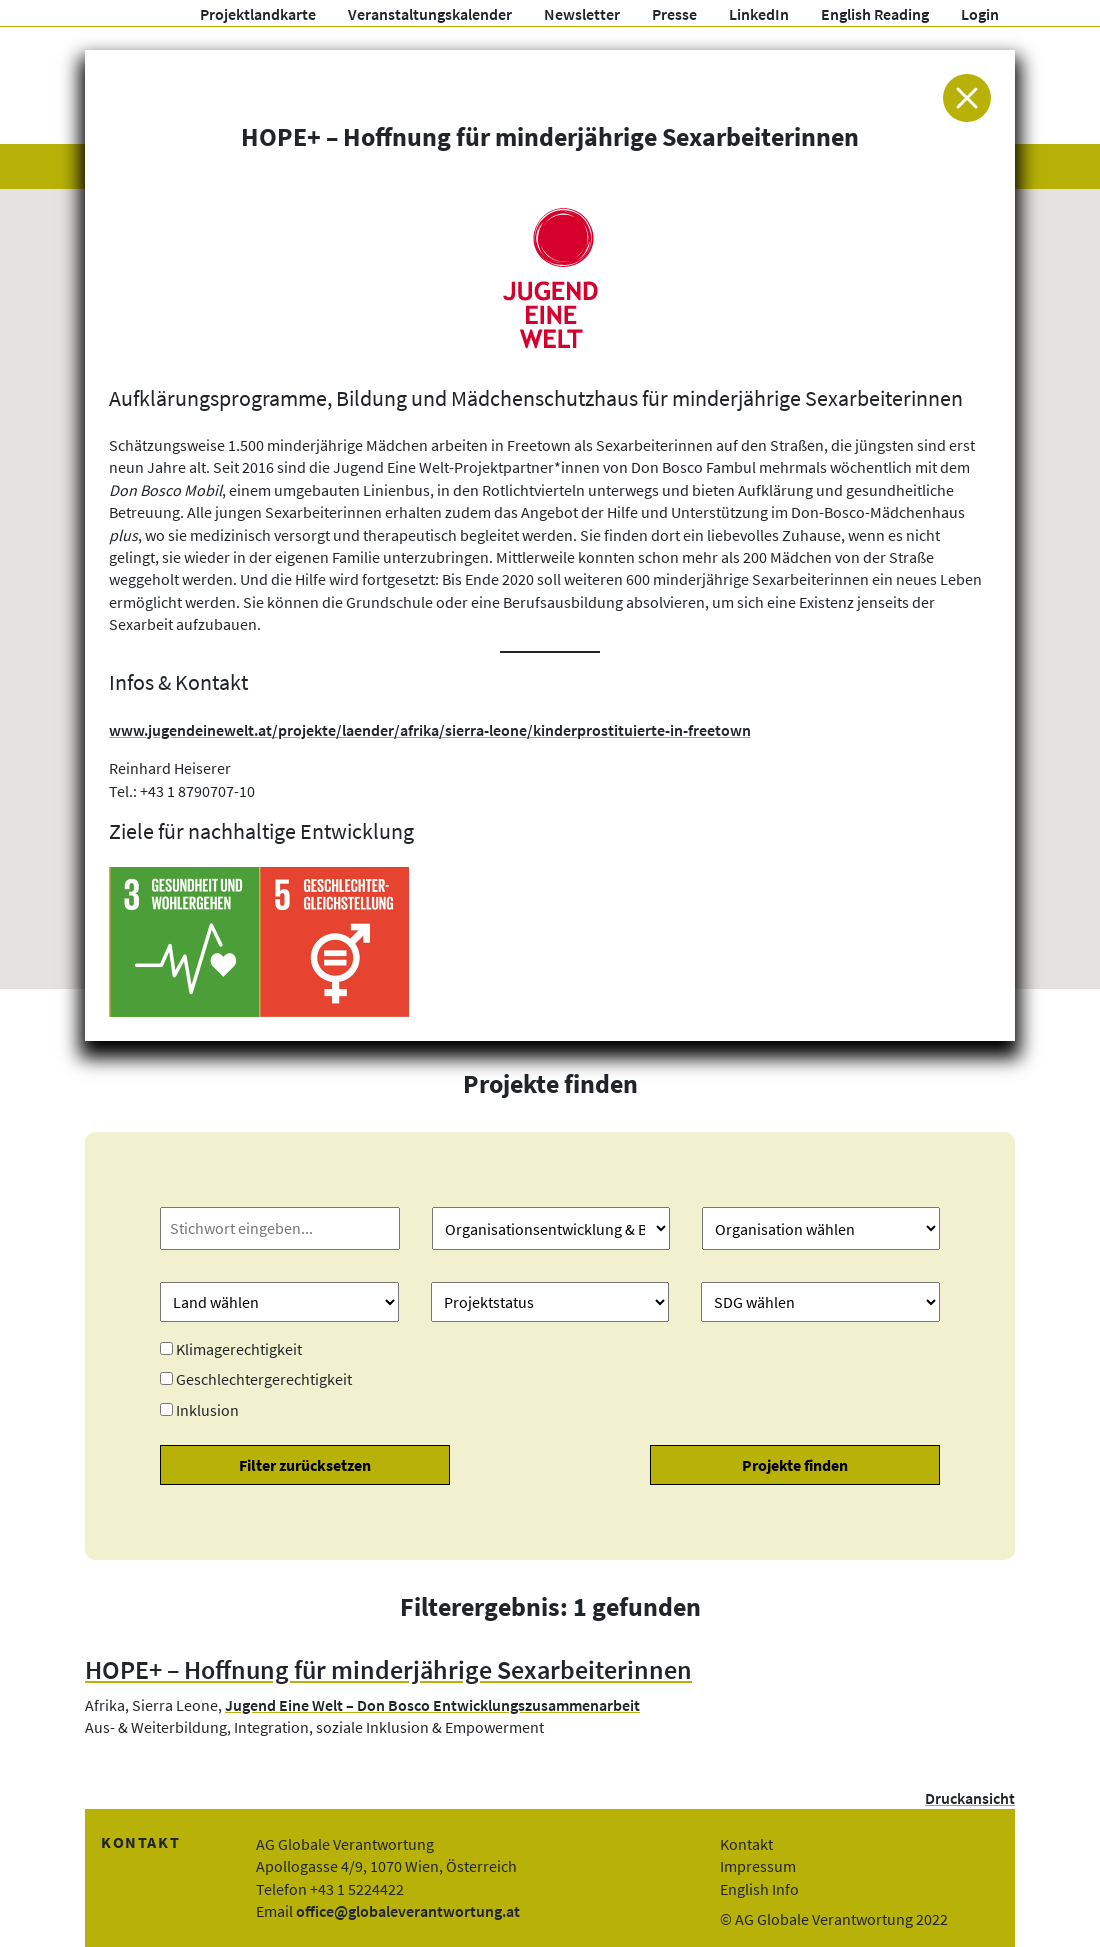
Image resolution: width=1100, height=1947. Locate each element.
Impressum (758, 1866)
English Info (759, 1889)
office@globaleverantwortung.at (408, 1911)
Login (980, 14)
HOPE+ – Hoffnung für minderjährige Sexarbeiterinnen (388, 1670)
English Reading (875, 14)
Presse (674, 14)
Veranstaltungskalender (430, 14)
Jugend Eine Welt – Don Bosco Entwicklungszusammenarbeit (432, 1705)
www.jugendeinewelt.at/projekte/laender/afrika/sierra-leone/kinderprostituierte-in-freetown (430, 730)
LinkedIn (759, 14)
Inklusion (207, 1410)
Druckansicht (970, 1798)
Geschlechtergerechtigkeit (264, 1379)
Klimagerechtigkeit (239, 1349)
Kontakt (746, 1844)
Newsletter (582, 14)
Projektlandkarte (258, 14)
